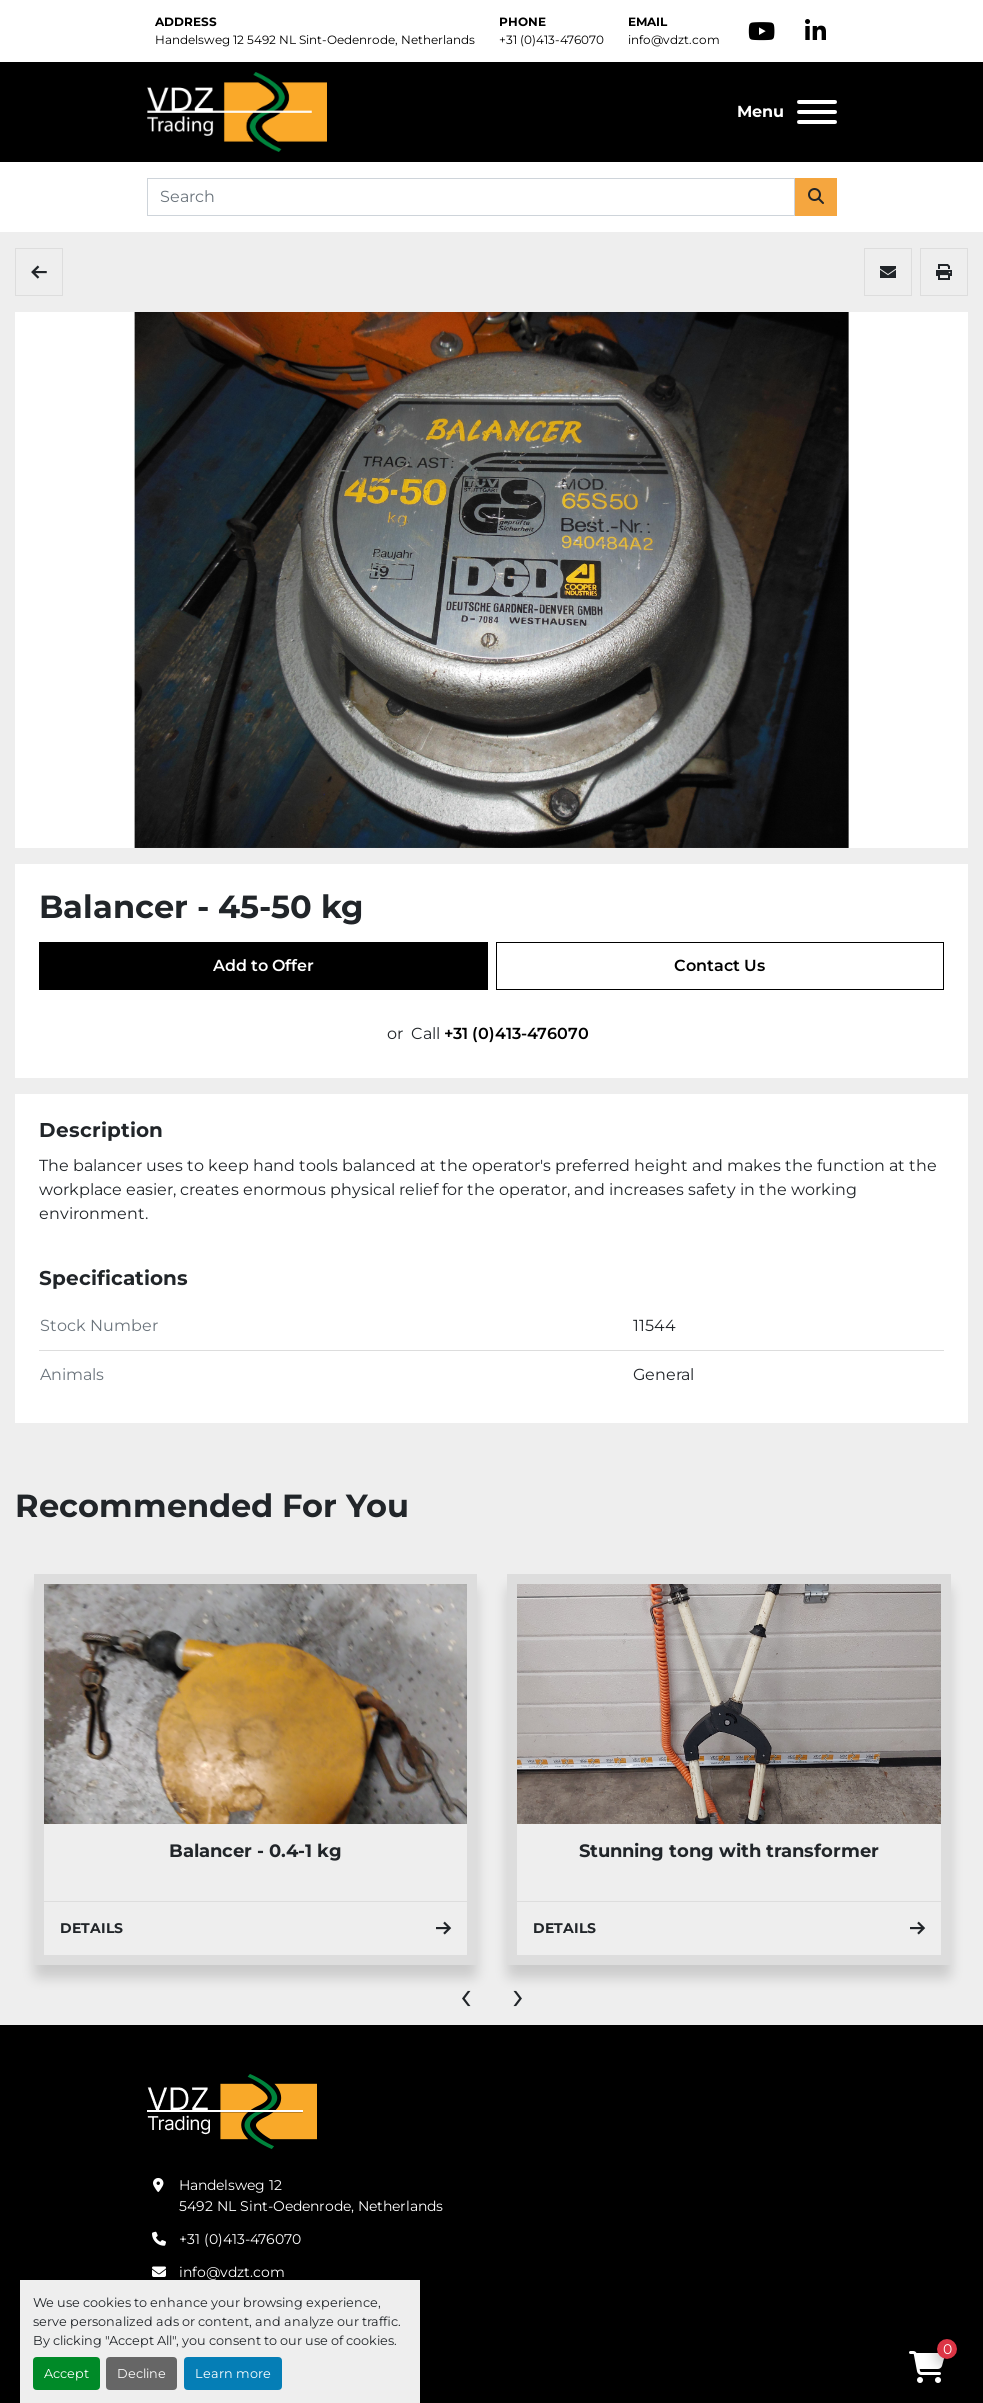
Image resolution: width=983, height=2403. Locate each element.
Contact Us (719, 965)
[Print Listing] (944, 272)
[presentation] (466, 1995)
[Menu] (817, 112)
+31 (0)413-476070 (551, 39)
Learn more (233, 2373)
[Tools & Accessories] (39, 272)
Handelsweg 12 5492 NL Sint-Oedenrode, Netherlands (315, 39)
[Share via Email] (888, 272)
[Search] (471, 197)
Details (255, 1928)
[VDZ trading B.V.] (232, 2110)
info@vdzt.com (674, 39)
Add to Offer (263, 965)
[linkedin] (815, 31)
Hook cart (255, 1851)
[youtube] (761, 31)
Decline (141, 2373)
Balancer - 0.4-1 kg (728, 1851)
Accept (66, 2373)
